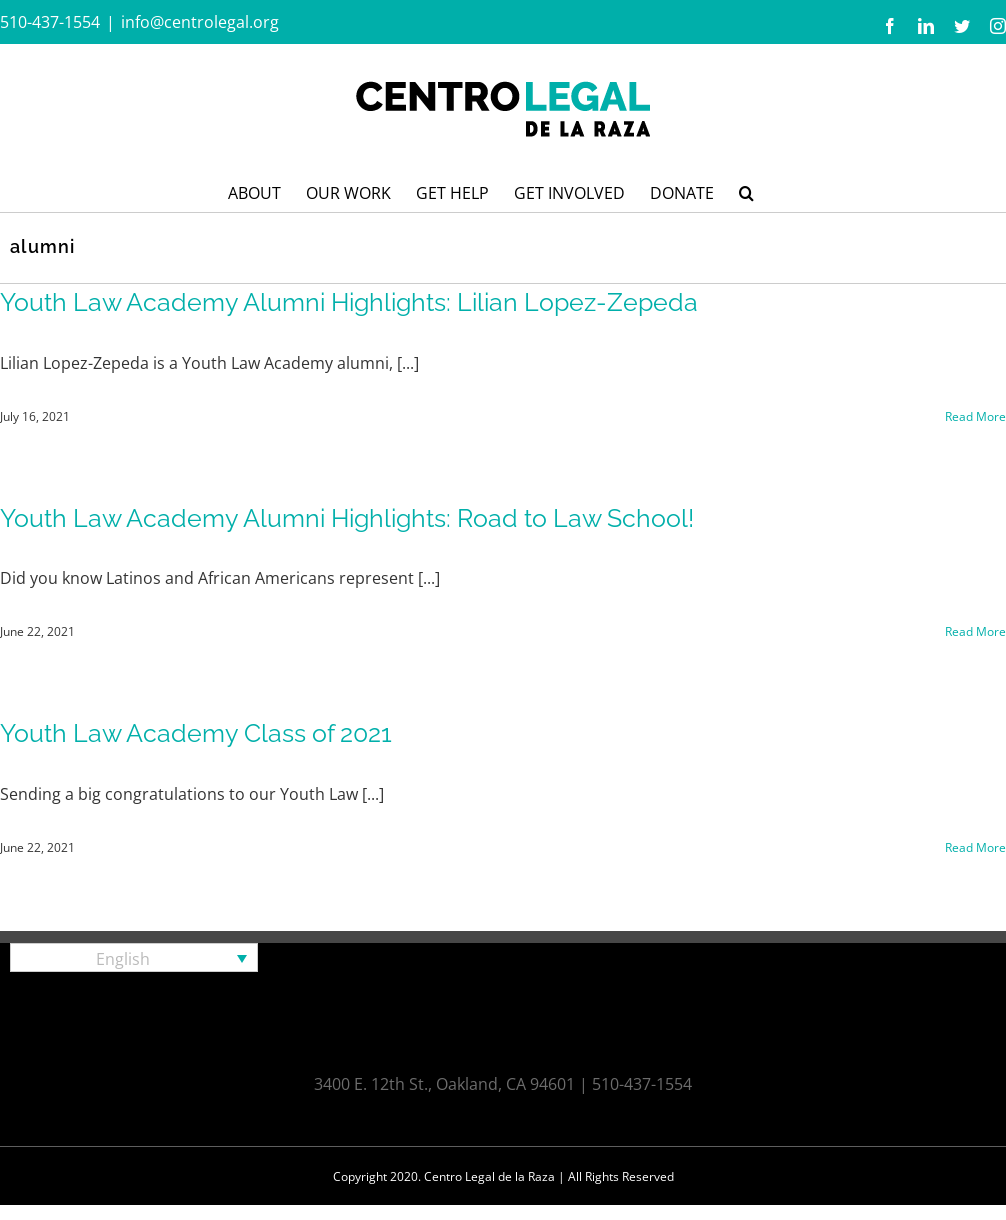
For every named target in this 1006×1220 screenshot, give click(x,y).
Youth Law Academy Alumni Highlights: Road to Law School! (347, 518)
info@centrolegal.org (200, 22)
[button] (746, 191)
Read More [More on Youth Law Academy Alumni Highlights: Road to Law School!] (975, 631)
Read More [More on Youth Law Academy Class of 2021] (975, 847)
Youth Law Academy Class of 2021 (196, 733)
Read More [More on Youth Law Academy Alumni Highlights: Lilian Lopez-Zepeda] (975, 416)
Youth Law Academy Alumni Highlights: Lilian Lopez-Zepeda (349, 302)
